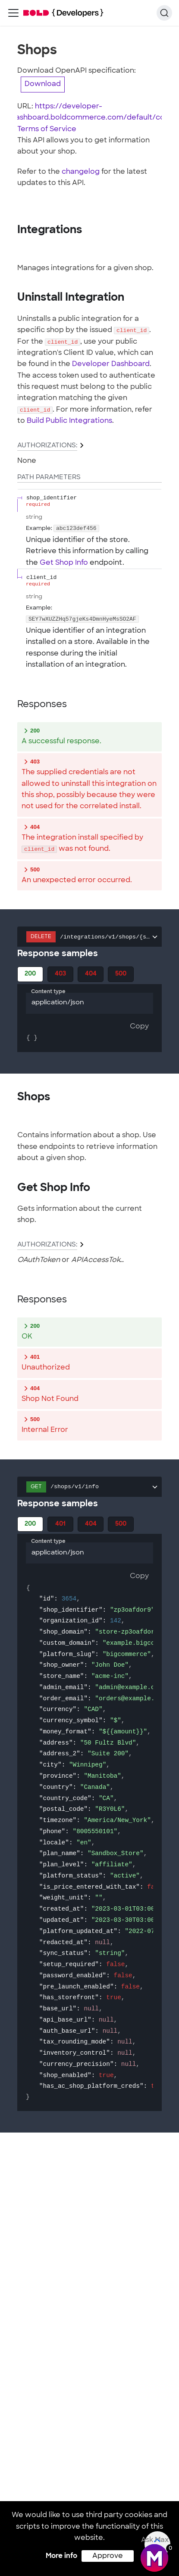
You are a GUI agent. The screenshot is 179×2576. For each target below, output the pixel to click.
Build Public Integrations (69, 421)
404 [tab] (91, 974)
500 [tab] (120, 974)
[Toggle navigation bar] (13, 12)
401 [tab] (60, 1524)
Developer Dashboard (111, 364)
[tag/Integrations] (13, 230)
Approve (107, 2556)
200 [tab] (30, 974)
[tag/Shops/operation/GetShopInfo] (13, 1188)
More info (61, 2556)
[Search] (164, 13)
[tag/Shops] (13, 1097)
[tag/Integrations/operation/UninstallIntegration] (13, 297)
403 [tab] (60, 974)
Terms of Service (46, 129)
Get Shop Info (64, 563)
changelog (81, 172)
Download (43, 84)
